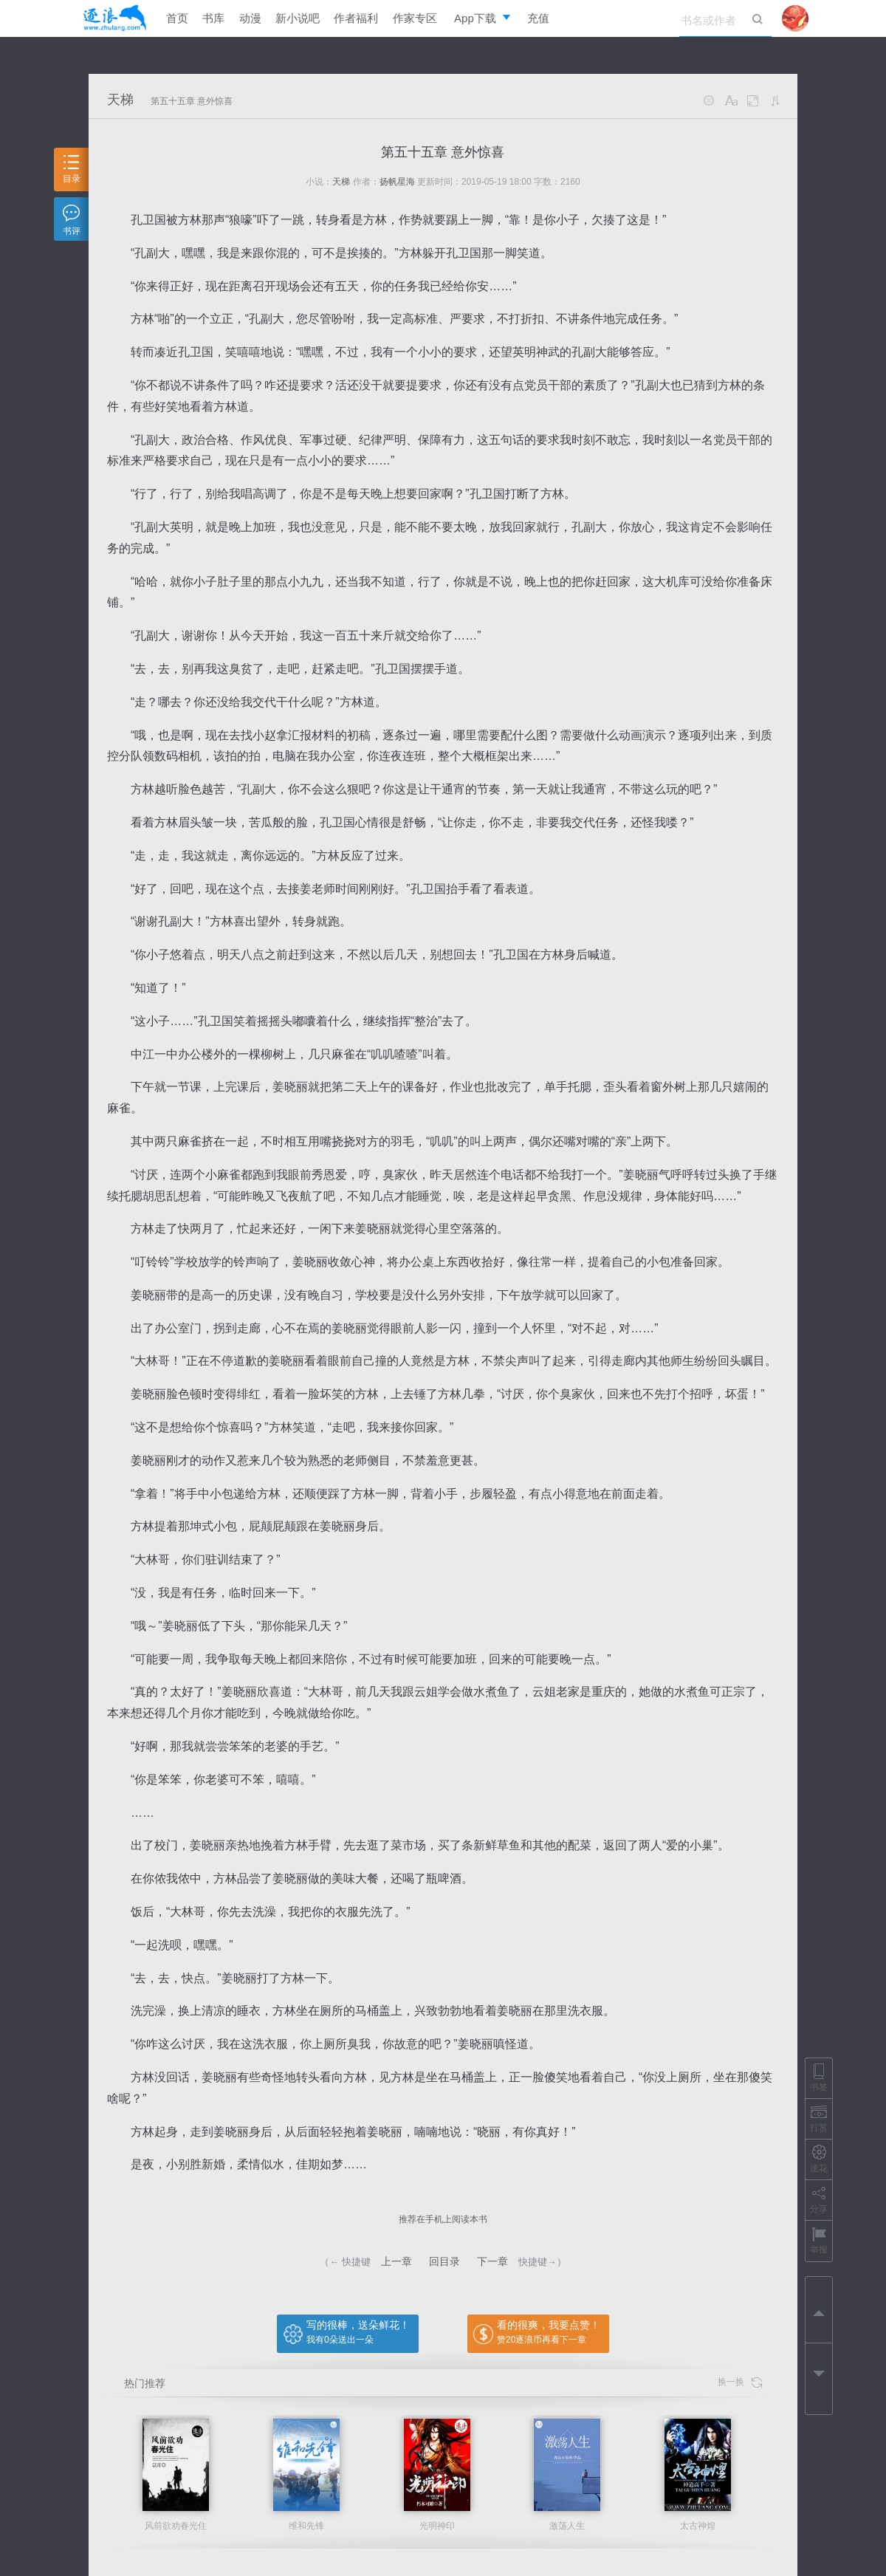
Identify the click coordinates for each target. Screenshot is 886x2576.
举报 (819, 2240)
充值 (538, 18)
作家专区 (415, 18)
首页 (177, 18)
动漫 (250, 18)
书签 (819, 2077)
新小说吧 (297, 18)
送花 (819, 2159)
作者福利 (356, 18)
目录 (71, 169)
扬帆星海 (397, 182)
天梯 (120, 99)
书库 (213, 18)
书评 (71, 220)
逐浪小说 (114, 18)
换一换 (740, 2382)
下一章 (492, 2261)
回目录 (444, 2261)
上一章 (396, 2261)
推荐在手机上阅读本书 (443, 2219)
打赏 (819, 2118)
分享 (819, 2199)
